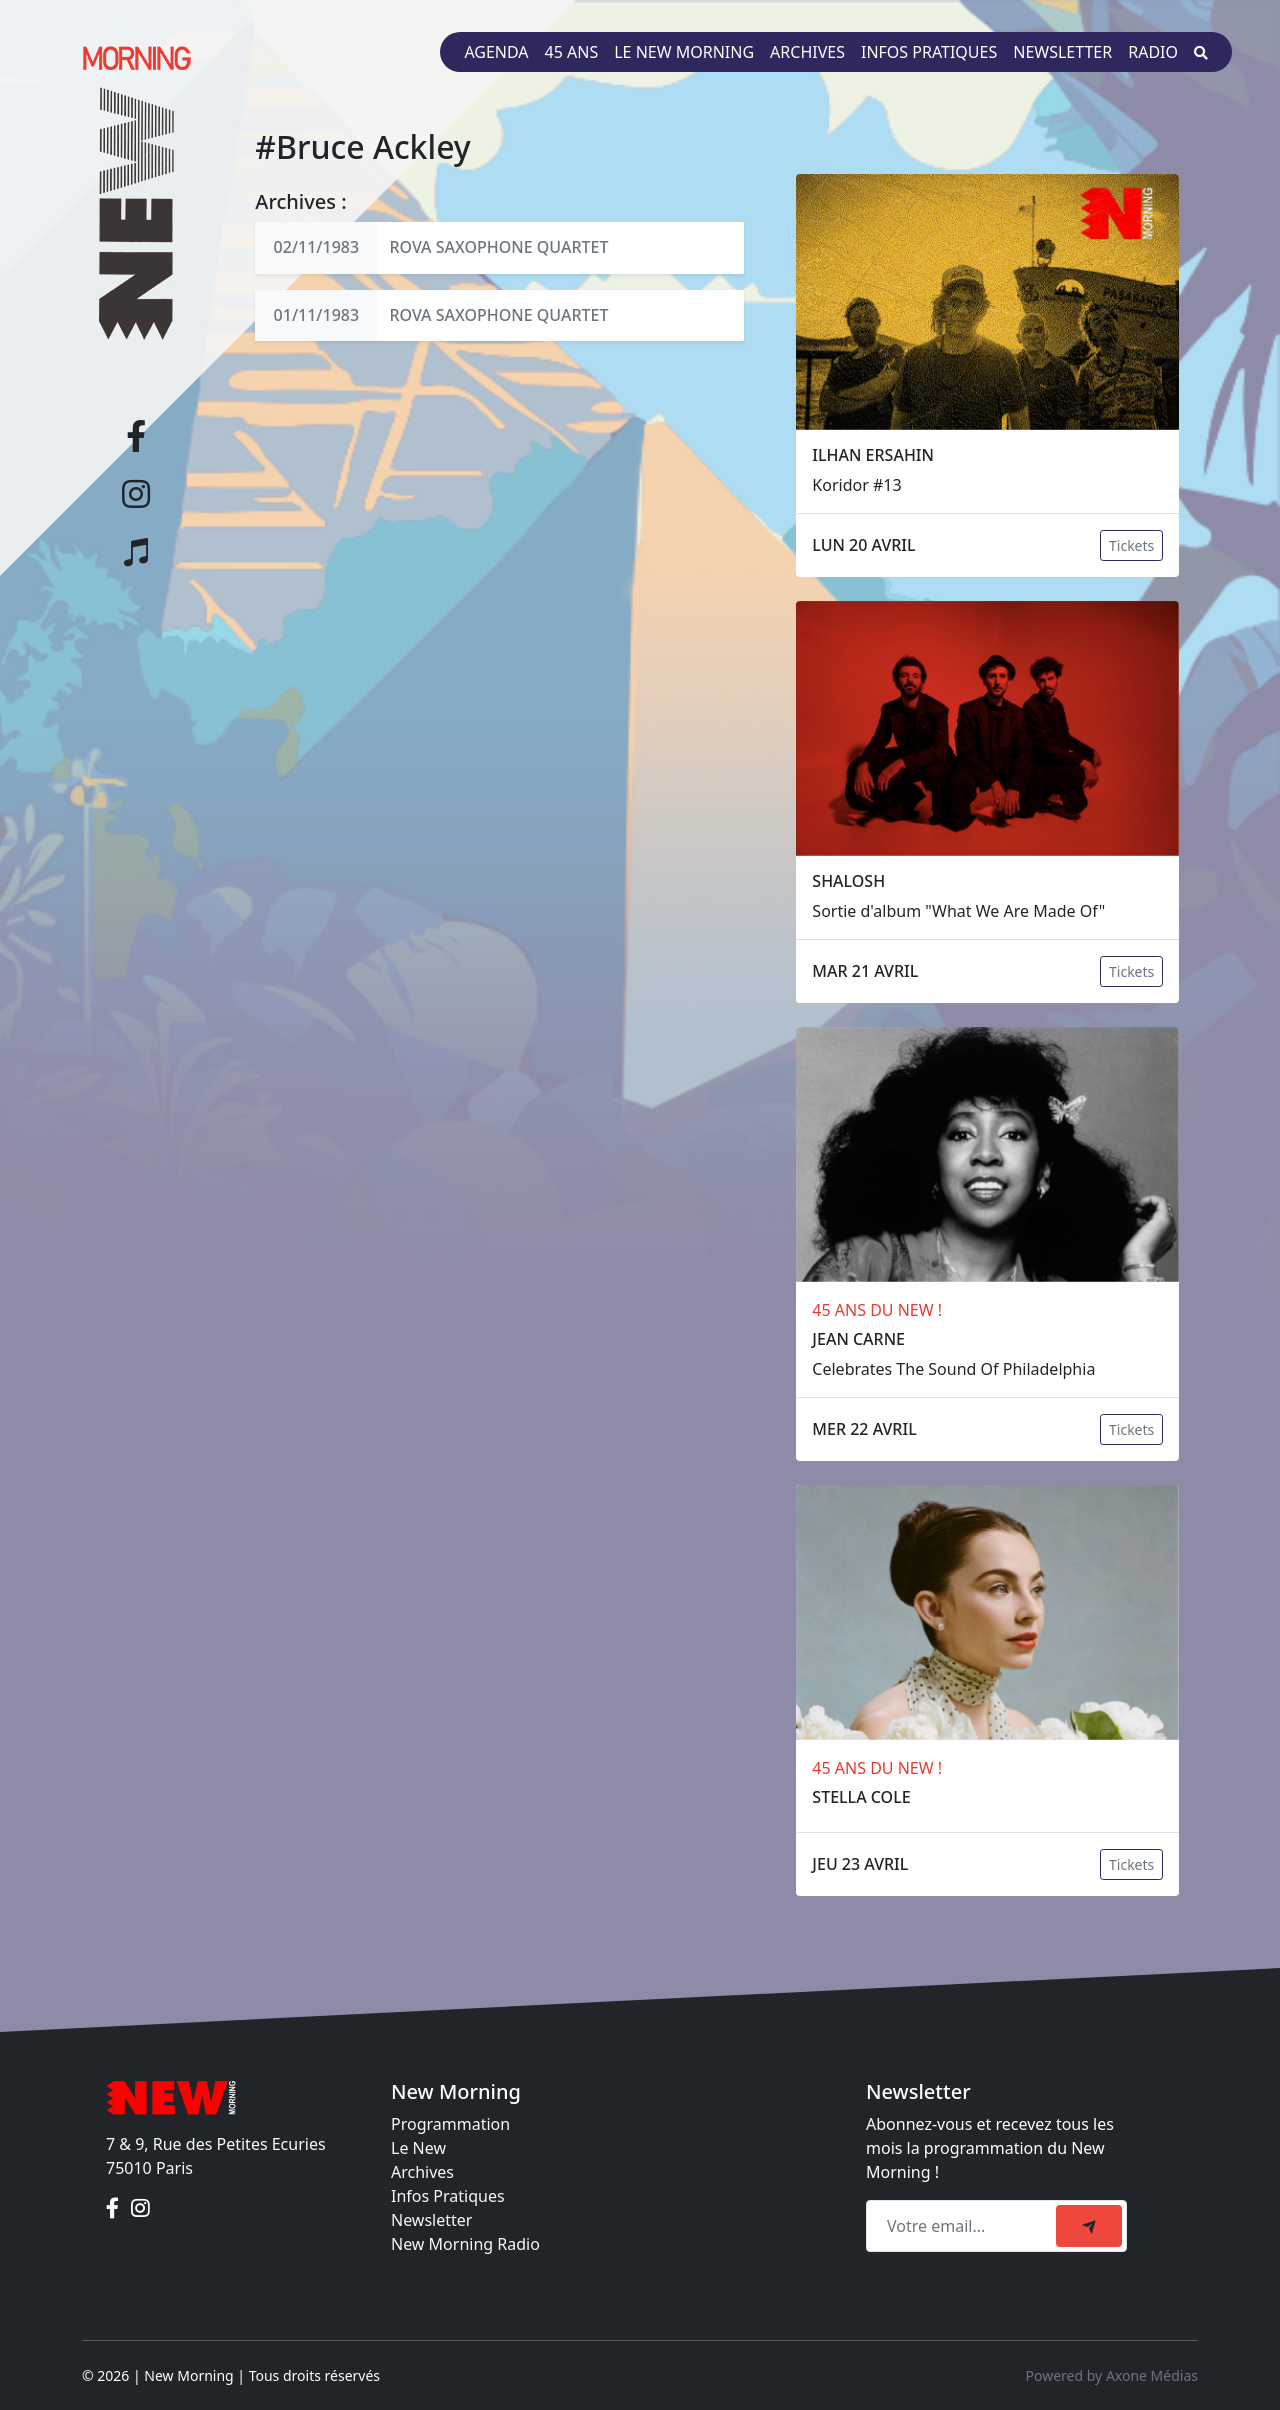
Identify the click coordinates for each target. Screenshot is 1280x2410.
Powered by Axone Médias (1112, 2375)
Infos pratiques (929, 52)
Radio (1153, 52)
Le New (418, 2148)
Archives (807, 52)
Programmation (450, 2124)
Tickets (1131, 545)
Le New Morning (684, 52)
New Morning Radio (465, 2244)
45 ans (572, 52)
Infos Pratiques (448, 2196)
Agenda (496, 52)
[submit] (1089, 2226)
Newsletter (1062, 52)
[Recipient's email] (964, 2226)
